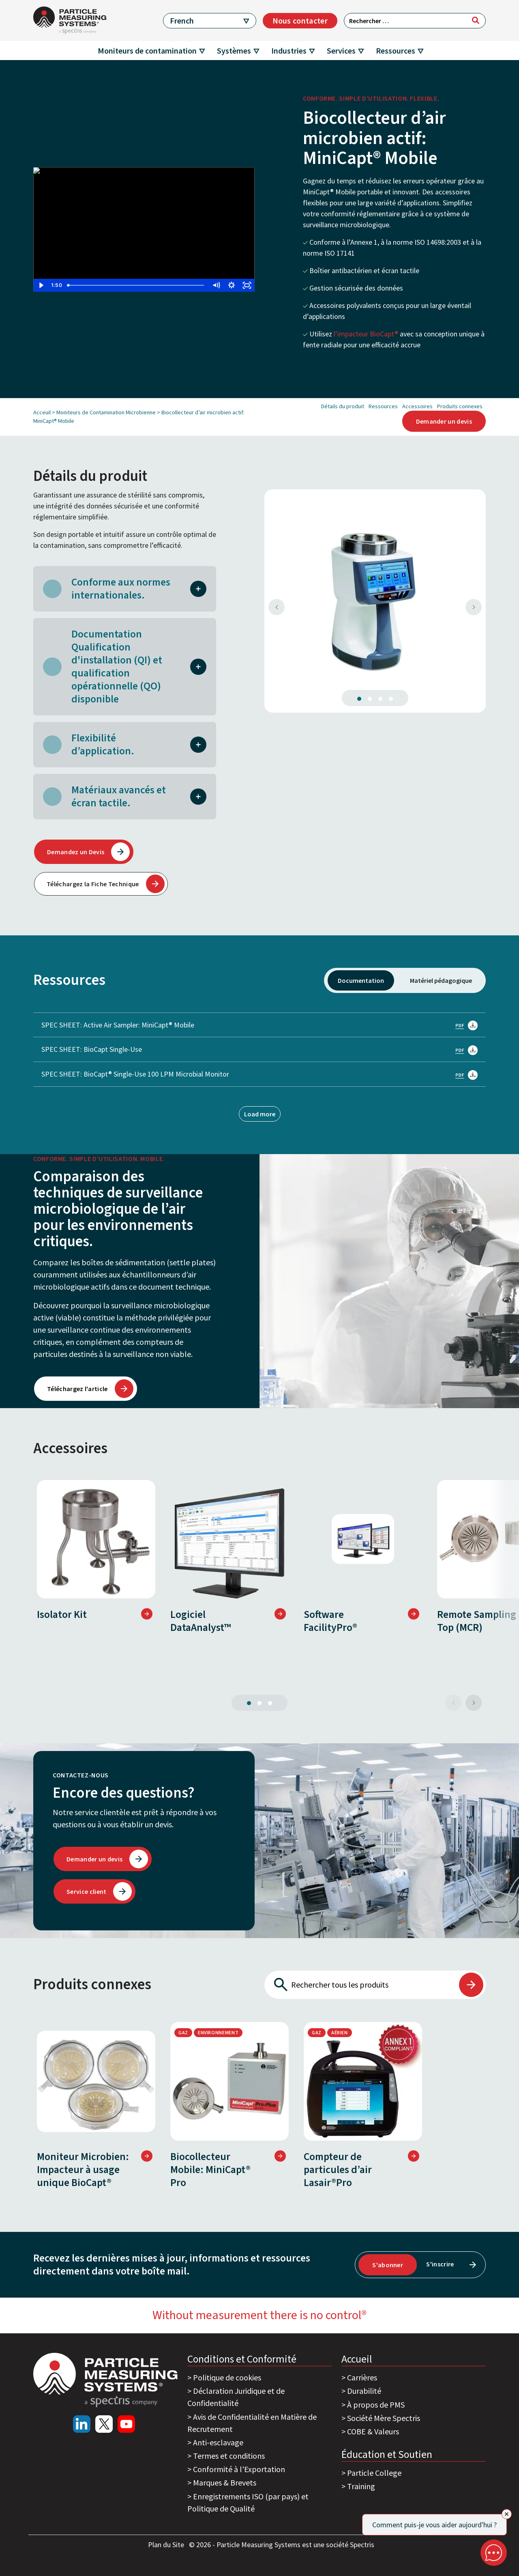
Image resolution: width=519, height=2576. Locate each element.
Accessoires (417, 406)
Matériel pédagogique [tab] (441, 980)
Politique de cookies (227, 2377)
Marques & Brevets (224, 2482)
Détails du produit (342, 406)
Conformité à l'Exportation (239, 2469)
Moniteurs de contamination (147, 50)
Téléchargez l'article (77, 1389)
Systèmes (234, 50)
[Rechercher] (475, 20)
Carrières (362, 2377)
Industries (289, 50)
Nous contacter (300, 20)
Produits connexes (460, 406)
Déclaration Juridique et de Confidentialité (236, 2397)
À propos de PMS (376, 2404)
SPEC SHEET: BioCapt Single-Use (259, 1049)
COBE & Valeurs (373, 2431)
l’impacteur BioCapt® (366, 333)
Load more (259, 1114)
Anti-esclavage (218, 2442)
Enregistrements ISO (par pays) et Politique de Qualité (248, 2502)
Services (341, 50)
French (182, 20)
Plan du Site (167, 2544)
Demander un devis (444, 421)
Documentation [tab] (361, 980)
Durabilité (364, 2391)
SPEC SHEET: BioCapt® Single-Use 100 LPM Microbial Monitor (259, 1074)
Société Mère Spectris (383, 2418)
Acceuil (42, 412)
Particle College (374, 2473)
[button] (198, 587)
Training (361, 2486)
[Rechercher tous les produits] (360, 1985)
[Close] (506, 2514)
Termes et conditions (229, 2456)
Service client (86, 1891)
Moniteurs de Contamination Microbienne (106, 412)
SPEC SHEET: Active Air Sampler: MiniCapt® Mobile (259, 1025)
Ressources (395, 50)
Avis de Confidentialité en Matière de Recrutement (252, 2423)
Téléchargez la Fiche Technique (93, 884)
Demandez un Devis (75, 852)
